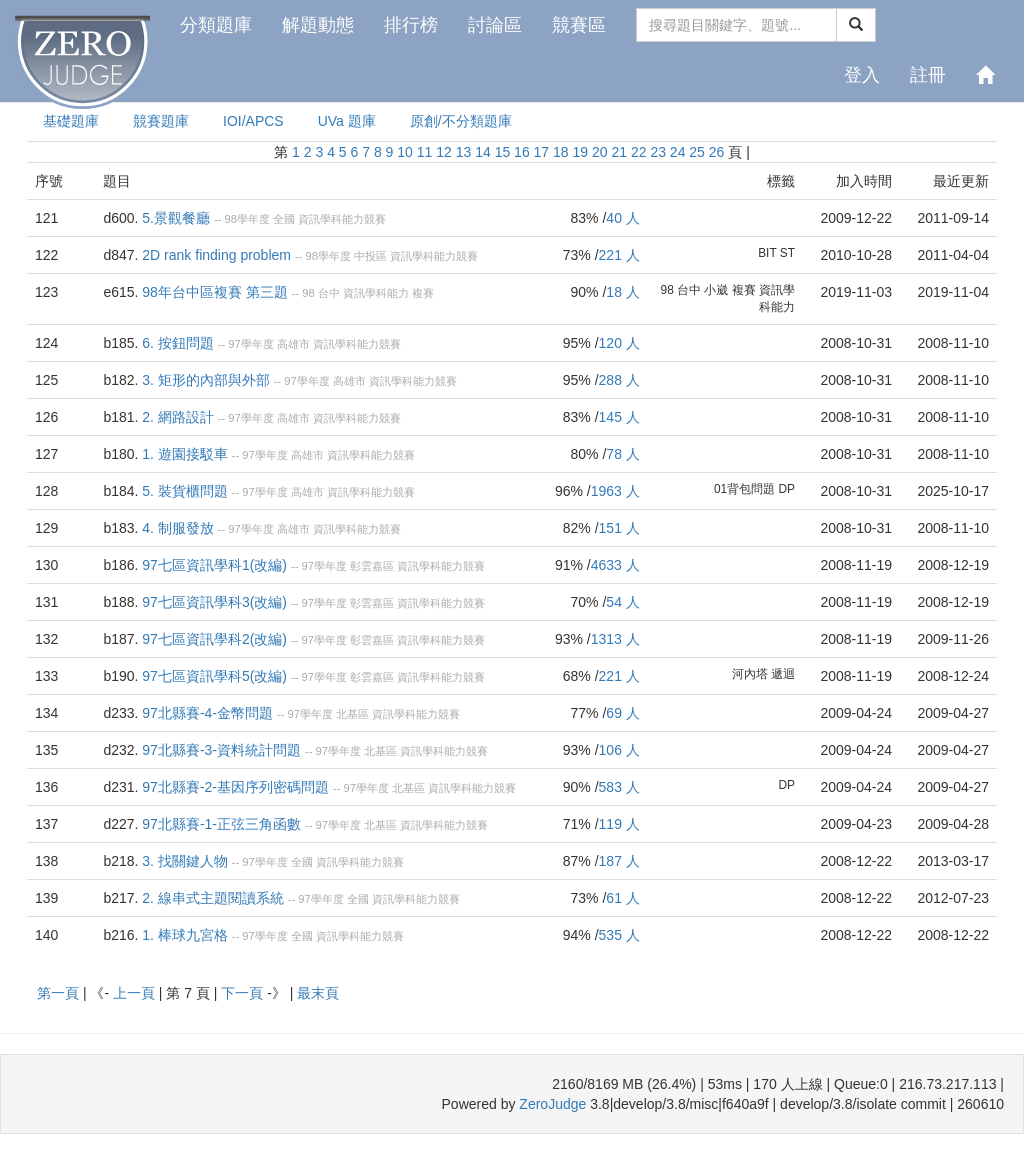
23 (658, 152)
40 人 (622, 218)
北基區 (352, 714)
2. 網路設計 (178, 417)
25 (697, 152)
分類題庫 (216, 25)
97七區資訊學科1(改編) (214, 565)
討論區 (495, 25)
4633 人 (615, 565)
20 (600, 152)
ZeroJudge (552, 1104)
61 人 (622, 898)
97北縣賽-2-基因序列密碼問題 (235, 787)
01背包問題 (744, 489)
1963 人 (615, 491)
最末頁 (318, 993)
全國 (284, 219)
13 (464, 152)
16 (522, 152)
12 (444, 152)
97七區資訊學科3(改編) (214, 602)
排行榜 (411, 25)
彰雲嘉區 (372, 566)
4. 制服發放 (178, 528)
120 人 (619, 343)
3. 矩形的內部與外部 (206, 380)
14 (483, 152)
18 (561, 152)
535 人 (619, 935)
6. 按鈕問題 (178, 343)
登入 (862, 75)
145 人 (619, 417)
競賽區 (579, 25)
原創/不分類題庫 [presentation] (461, 121)
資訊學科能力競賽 (342, 219)
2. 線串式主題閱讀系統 (213, 898)
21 (619, 152)
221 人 (619, 255)
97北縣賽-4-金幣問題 (207, 713)
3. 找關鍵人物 (185, 861)
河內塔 (750, 674)
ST (787, 253)
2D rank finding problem (216, 255)
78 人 (622, 454)
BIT (767, 253)
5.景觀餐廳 (176, 218)
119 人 (619, 824)
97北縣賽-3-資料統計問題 (221, 750)
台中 (329, 293)
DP (786, 489)
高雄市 (293, 344)
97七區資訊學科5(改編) (214, 676)
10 (405, 152)
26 (717, 152)
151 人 (619, 528)
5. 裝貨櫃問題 (185, 491)
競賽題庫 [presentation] (161, 121)
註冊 (928, 75)
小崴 (716, 290)
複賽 (423, 293)
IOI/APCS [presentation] (253, 121)
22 (639, 152)
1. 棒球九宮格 (185, 935)
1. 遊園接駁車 (185, 454)
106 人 (619, 750)
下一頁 (244, 993)
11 (425, 152)
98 (308, 293)
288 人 (619, 380)
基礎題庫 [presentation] (71, 121)
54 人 (622, 602)
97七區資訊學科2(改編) (214, 639)
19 (581, 152)
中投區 (370, 256)
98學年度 (246, 219)
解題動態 (318, 25)
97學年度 (250, 344)
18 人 (622, 292)
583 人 (619, 787)
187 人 (619, 861)
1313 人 (615, 639)
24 (678, 152)
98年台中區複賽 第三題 (214, 292)
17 (542, 152)
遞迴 (783, 674)
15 (503, 152)
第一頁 (60, 993)
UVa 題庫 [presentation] (347, 121)
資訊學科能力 (376, 293)
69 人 (622, 713)
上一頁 (136, 993)
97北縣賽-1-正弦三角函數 (221, 824)
